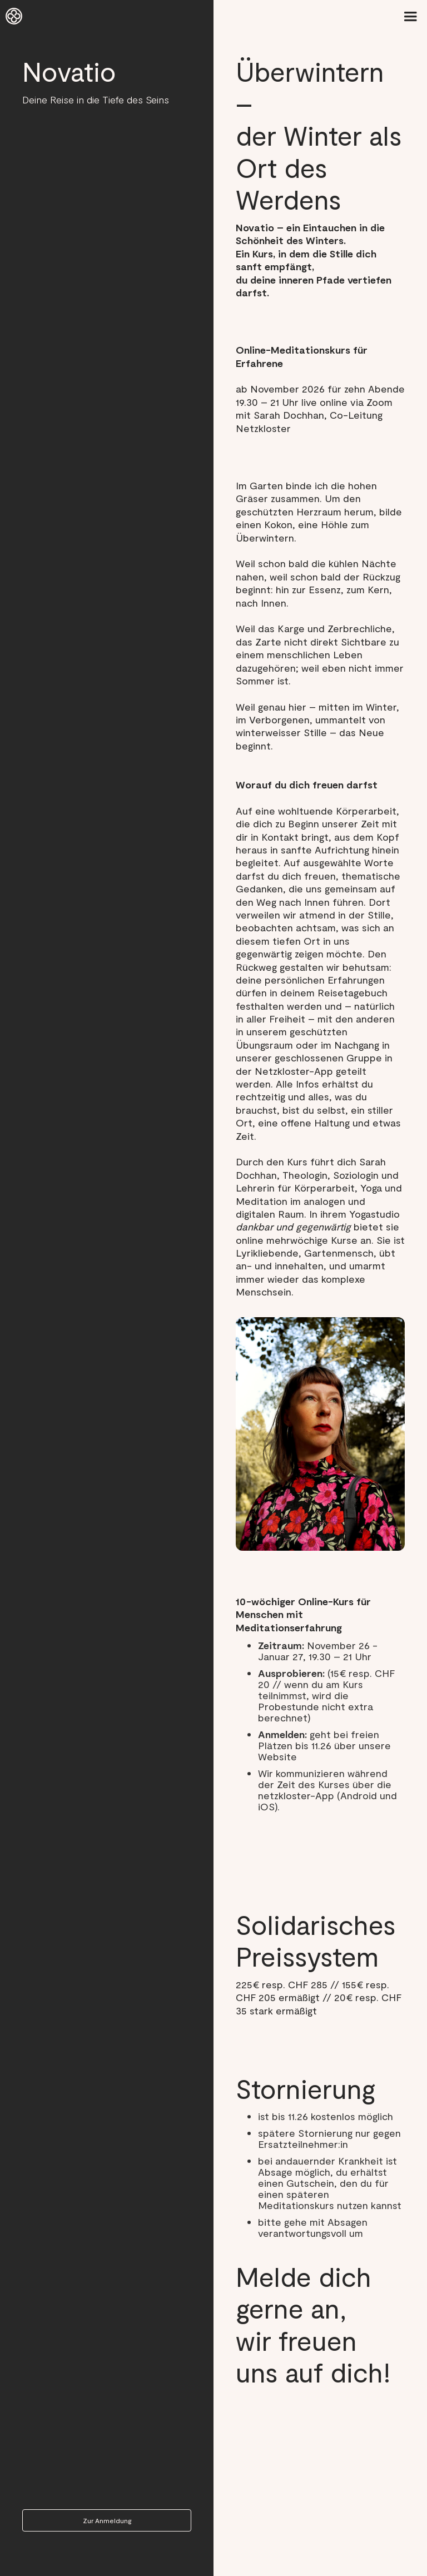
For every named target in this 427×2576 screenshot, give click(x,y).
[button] (410, 16)
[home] (14, 16)
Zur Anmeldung (107, 2520)
